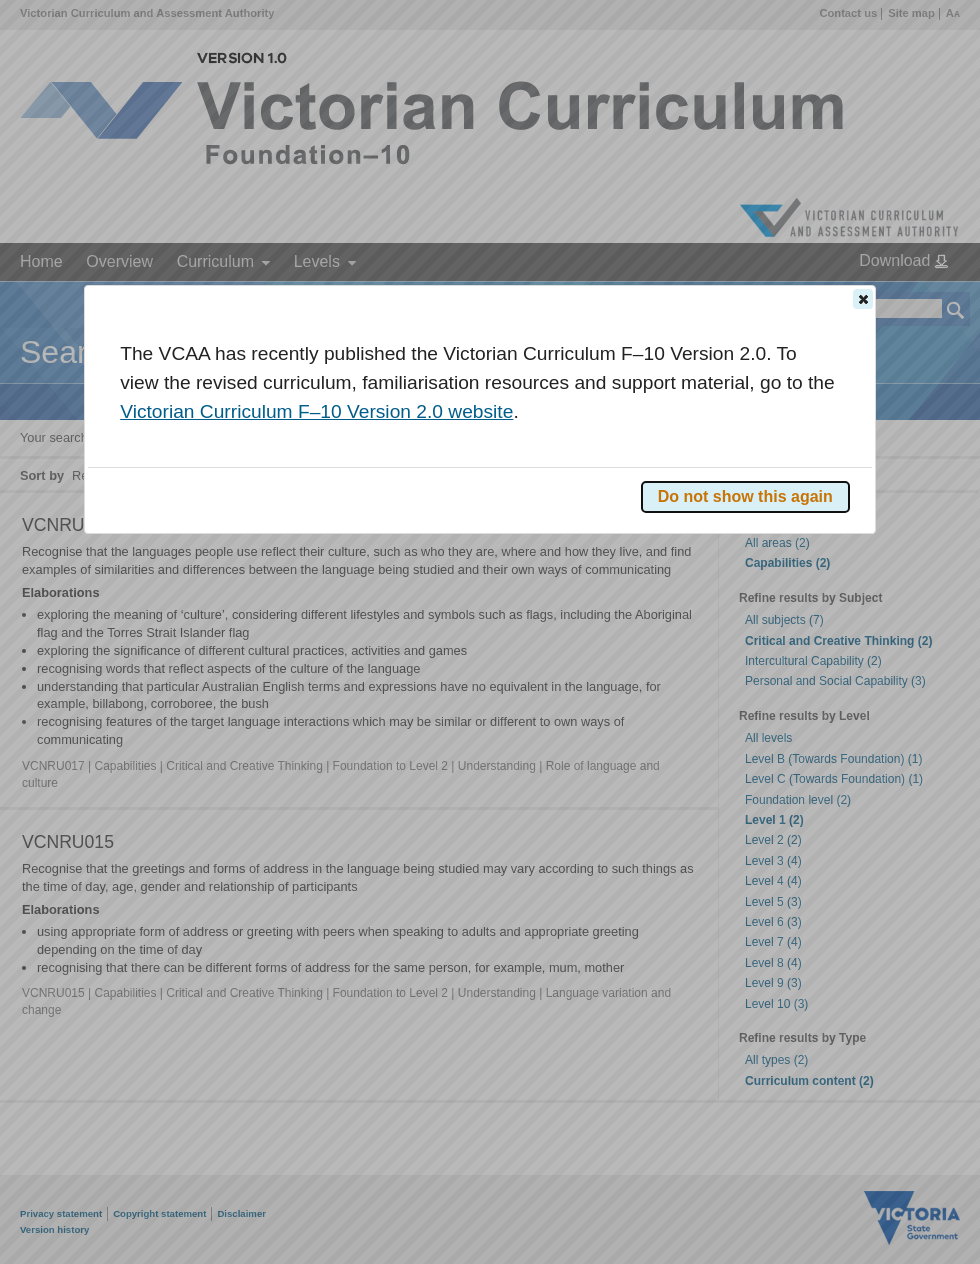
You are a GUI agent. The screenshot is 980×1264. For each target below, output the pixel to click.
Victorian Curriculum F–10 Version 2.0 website (316, 411)
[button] (863, 299)
